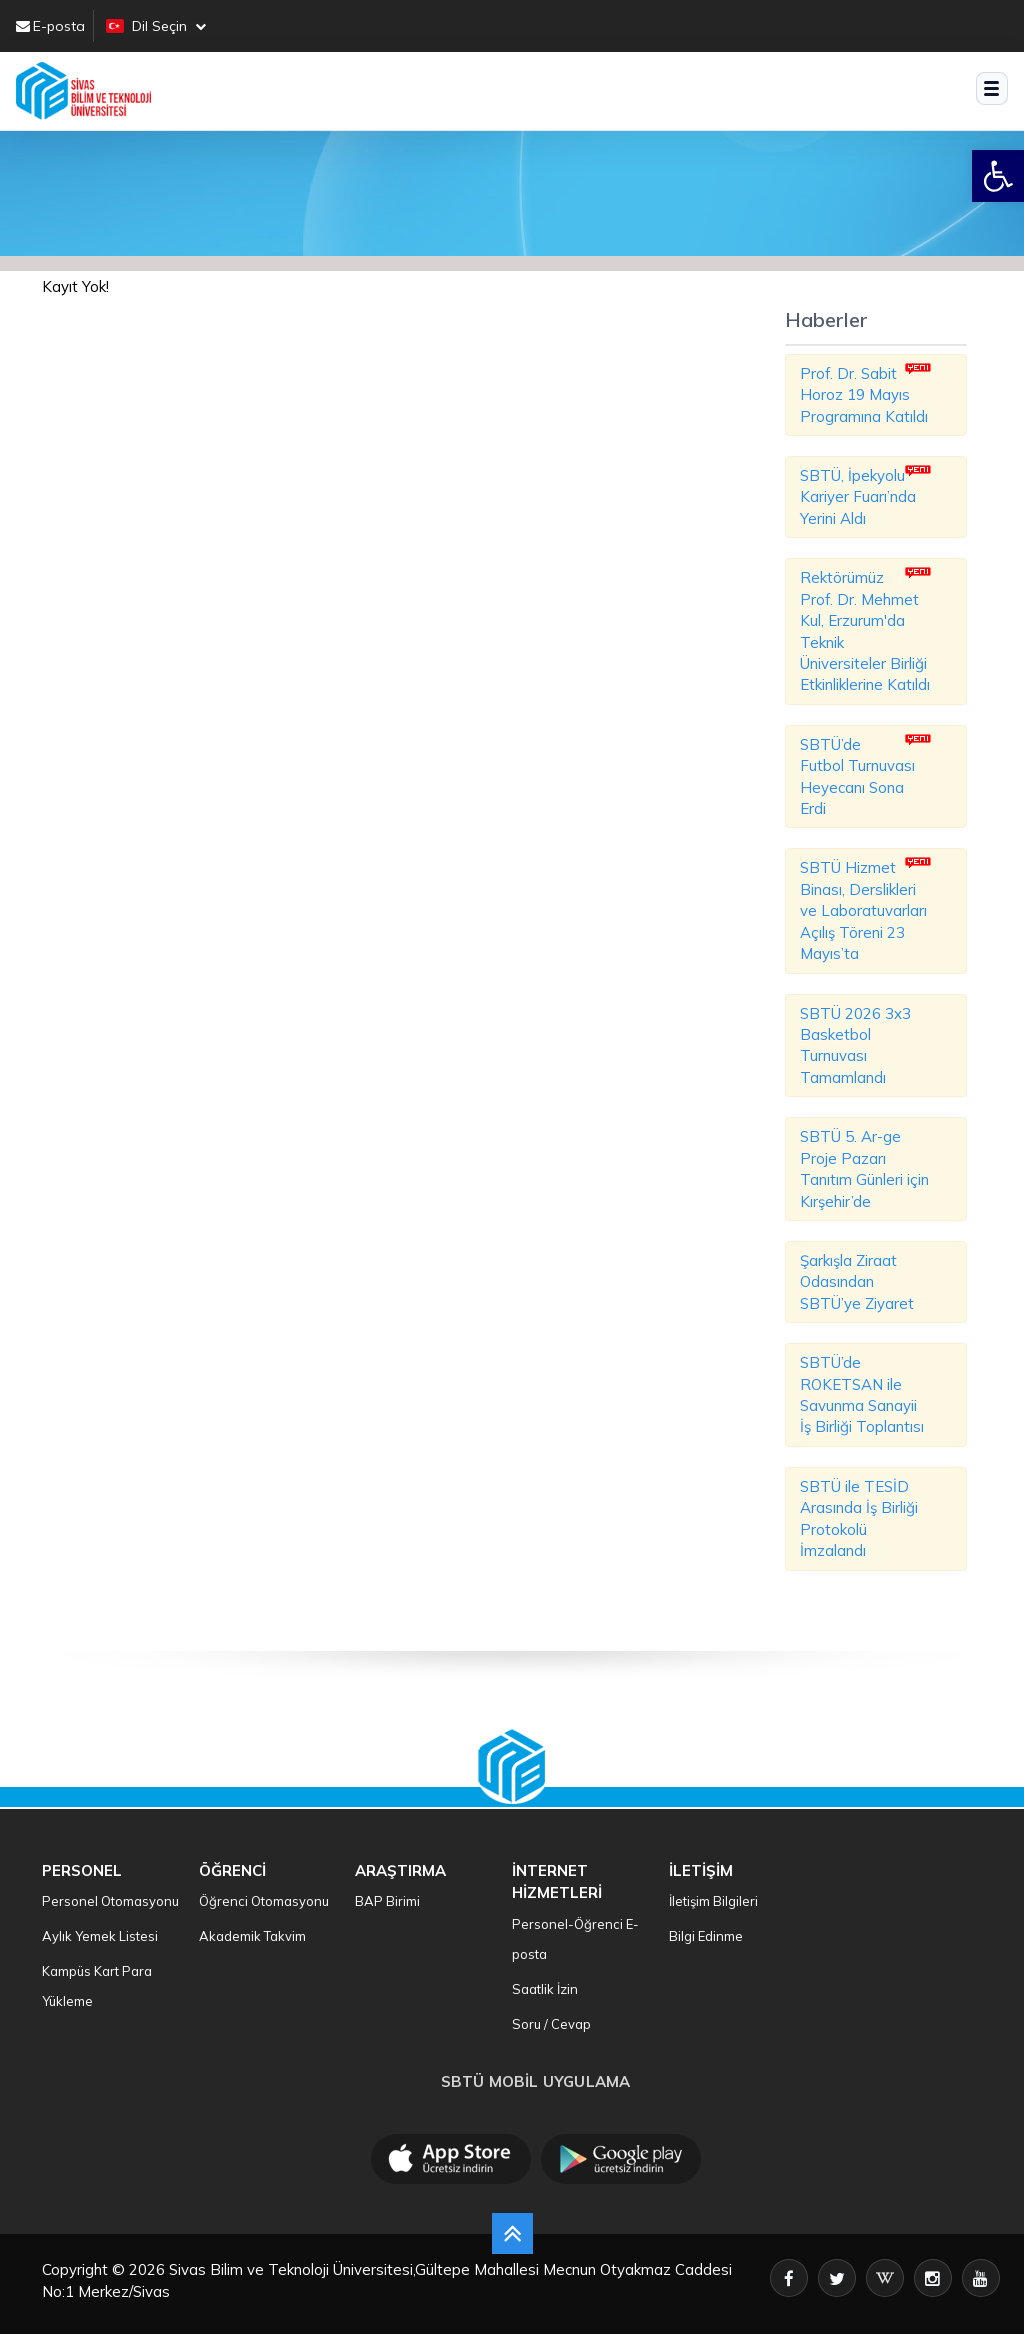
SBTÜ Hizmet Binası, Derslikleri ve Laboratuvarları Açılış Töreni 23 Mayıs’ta (863, 910)
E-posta (50, 26)
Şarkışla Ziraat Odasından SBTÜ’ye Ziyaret (857, 1282)
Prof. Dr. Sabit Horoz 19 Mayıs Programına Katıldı (864, 395)
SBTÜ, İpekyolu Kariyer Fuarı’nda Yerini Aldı (858, 497)
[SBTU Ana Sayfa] (83, 91)
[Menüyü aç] (992, 88)
